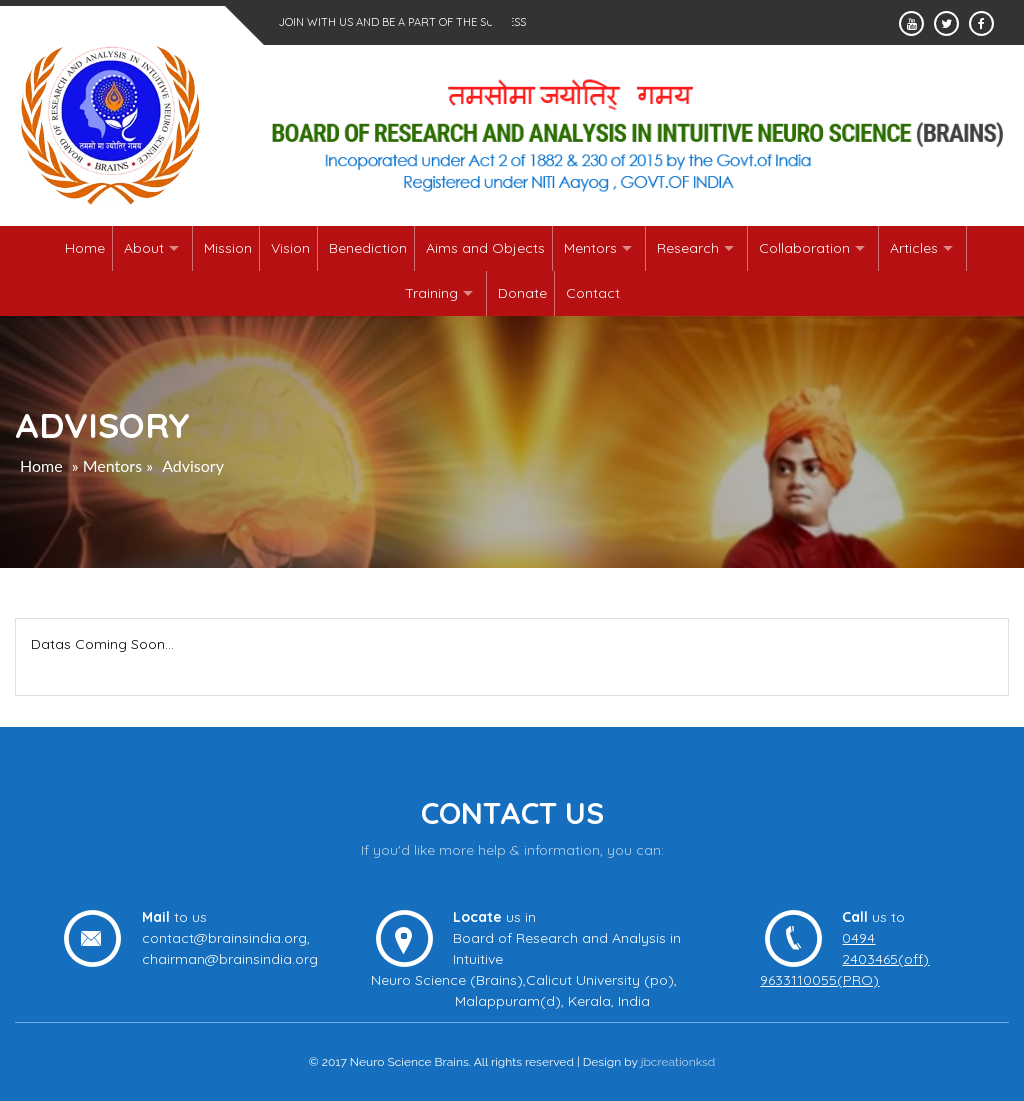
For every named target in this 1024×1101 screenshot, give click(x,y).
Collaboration (804, 248)
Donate (522, 293)
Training (431, 293)
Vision (290, 248)
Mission (228, 248)
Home (85, 248)
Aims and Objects (485, 248)
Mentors (590, 248)
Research (688, 248)
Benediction (368, 248)
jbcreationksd (678, 1062)
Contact (593, 293)
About (144, 248)
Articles (914, 248)
